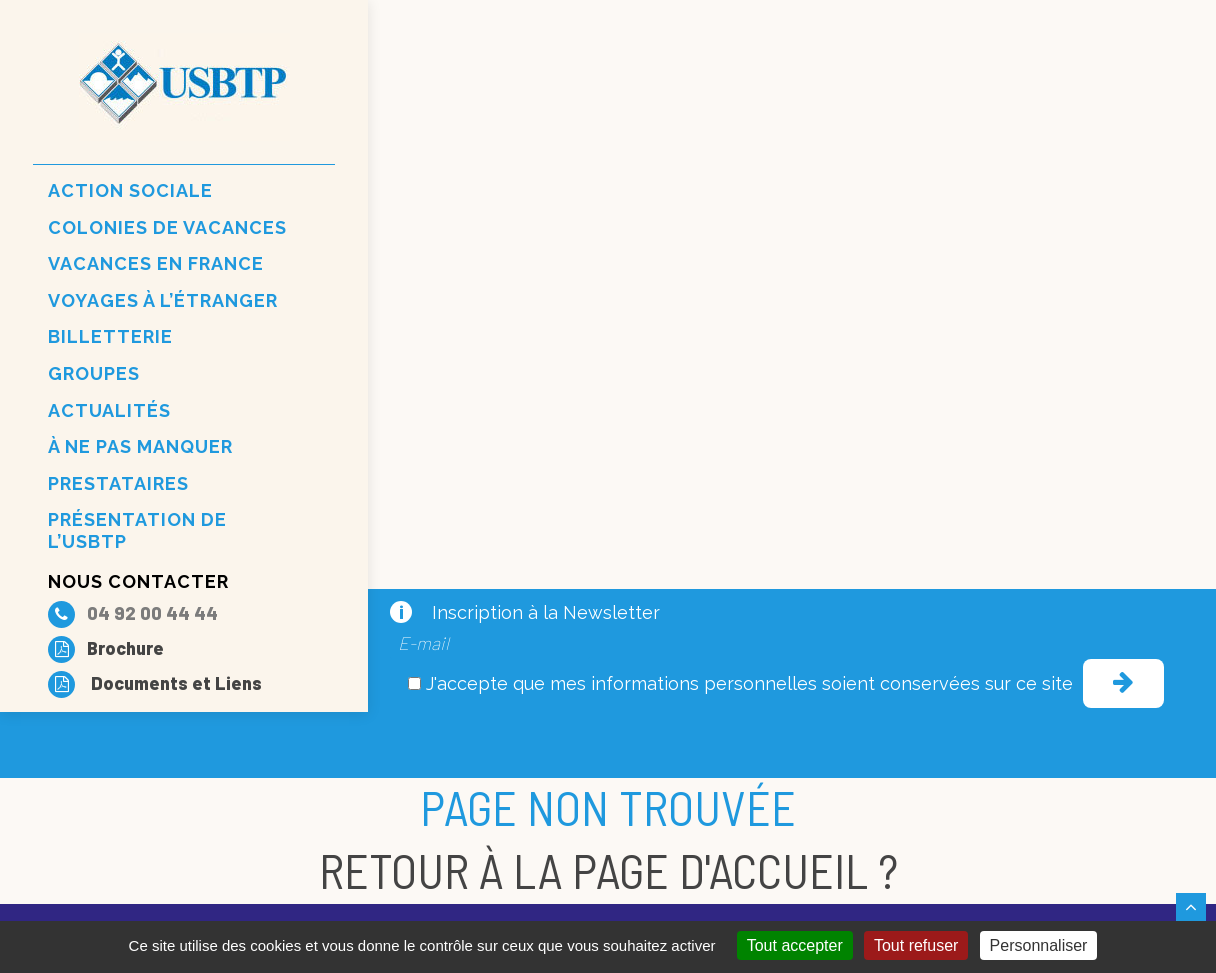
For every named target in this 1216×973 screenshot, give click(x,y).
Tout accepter (795, 945)
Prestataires (118, 483)
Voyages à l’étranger (163, 300)
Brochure (106, 648)
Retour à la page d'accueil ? (608, 870)
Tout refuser (916, 945)
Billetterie (110, 336)
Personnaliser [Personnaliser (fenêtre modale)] (1039, 945)
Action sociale (130, 190)
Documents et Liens (155, 683)
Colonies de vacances (167, 227)
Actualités (109, 410)
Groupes (94, 373)
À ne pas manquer (140, 446)
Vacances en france (156, 263)
